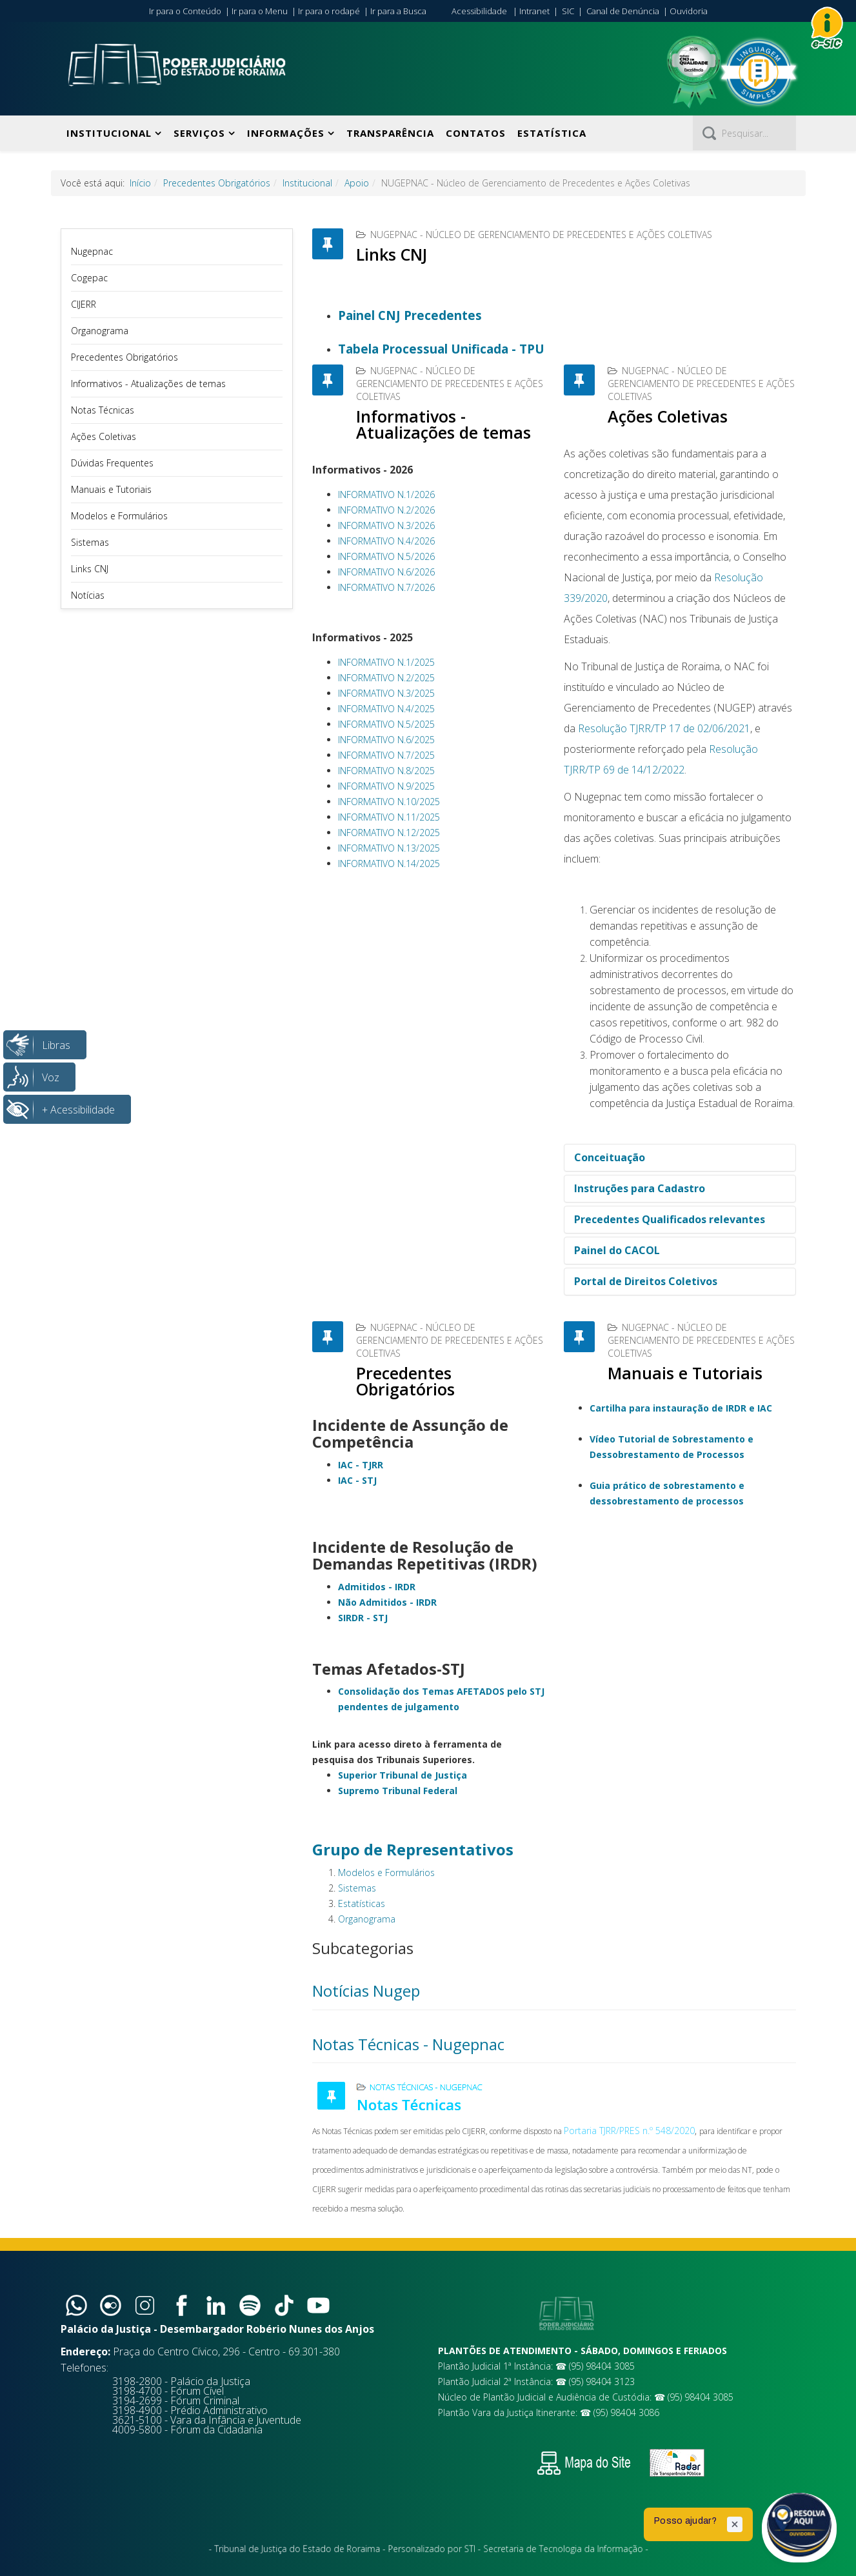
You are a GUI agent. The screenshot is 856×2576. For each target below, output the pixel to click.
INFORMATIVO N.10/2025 (389, 801)
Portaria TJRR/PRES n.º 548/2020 (629, 2130)
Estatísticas (361, 1903)
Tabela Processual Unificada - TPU (441, 349)
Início (140, 183)
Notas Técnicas (102, 410)
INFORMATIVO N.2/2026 (386, 510)
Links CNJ (89, 569)
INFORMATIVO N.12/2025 (389, 832)
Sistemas (90, 542)
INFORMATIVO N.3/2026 (386, 525)
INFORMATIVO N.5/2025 (386, 724)
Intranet (534, 11)
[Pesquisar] (744, 133)
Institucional (109, 132)
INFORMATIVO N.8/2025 (386, 770)
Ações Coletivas (103, 436)
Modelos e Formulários (119, 516)
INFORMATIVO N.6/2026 (386, 572)
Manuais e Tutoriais (111, 489)
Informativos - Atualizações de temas (148, 383)
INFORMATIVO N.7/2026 (386, 587)
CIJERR (83, 304)
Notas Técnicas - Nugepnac (408, 2044)
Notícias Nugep (366, 1990)
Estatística (551, 132)
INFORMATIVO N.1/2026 (386, 494)
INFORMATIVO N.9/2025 (386, 786)
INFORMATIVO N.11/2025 (389, 817)
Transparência (390, 132)
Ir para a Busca (398, 11)
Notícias (88, 595)
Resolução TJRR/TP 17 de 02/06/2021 (664, 728)
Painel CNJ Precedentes (410, 315)
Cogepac (89, 278)
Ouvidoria (689, 11)
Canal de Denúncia (622, 11)
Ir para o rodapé (329, 11)
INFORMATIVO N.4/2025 (386, 709)
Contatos (476, 132)
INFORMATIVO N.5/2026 (386, 556)
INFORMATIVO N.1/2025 (386, 662)
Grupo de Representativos (412, 1849)
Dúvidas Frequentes (112, 463)
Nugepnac (92, 251)
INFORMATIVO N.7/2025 (386, 755)
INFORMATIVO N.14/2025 (389, 863)
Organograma (99, 330)
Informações (285, 132)
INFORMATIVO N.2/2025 (386, 678)
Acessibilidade (479, 11)
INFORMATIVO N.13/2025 (389, 848)
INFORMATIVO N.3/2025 (386, 693)
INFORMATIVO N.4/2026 (386, 541)
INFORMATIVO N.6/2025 (386, 740)
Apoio (356, 183)
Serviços (199, 132)
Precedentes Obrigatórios (216, 183)
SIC (568, 11)
